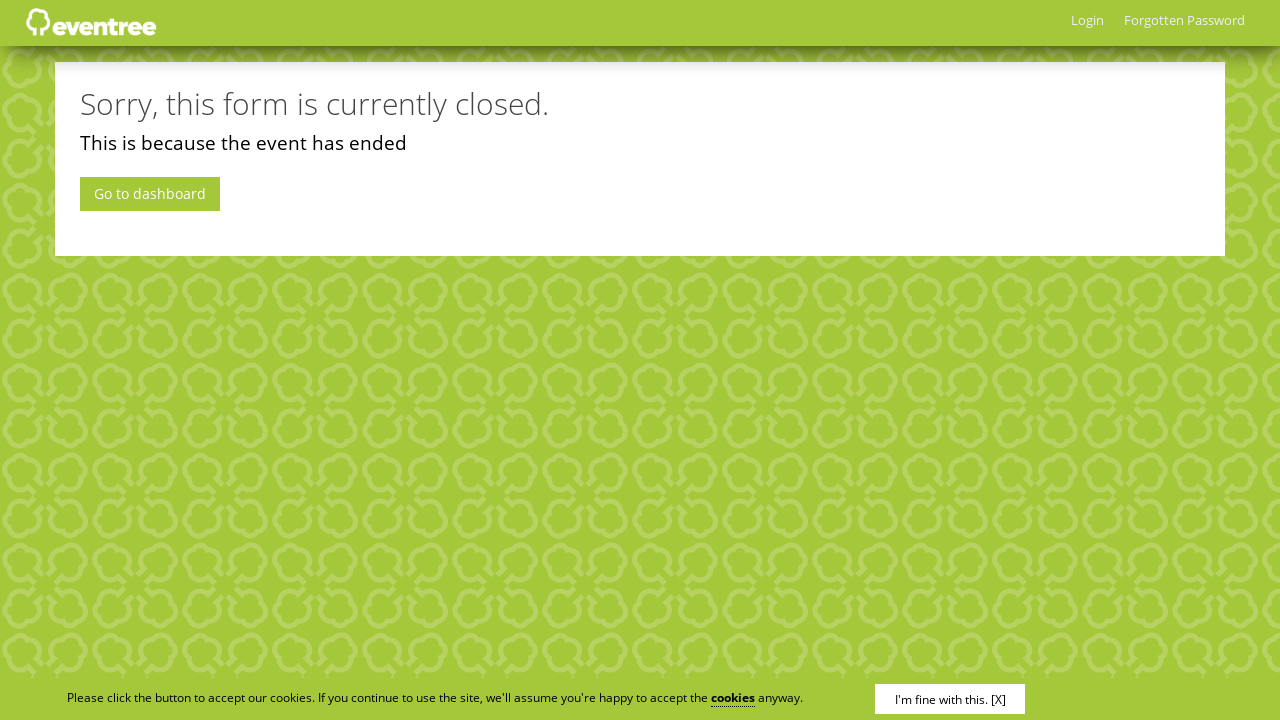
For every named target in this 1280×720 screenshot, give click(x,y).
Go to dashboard (150, 193)
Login (1087, 20)
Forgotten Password (1184, 20)
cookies (733, 697)
